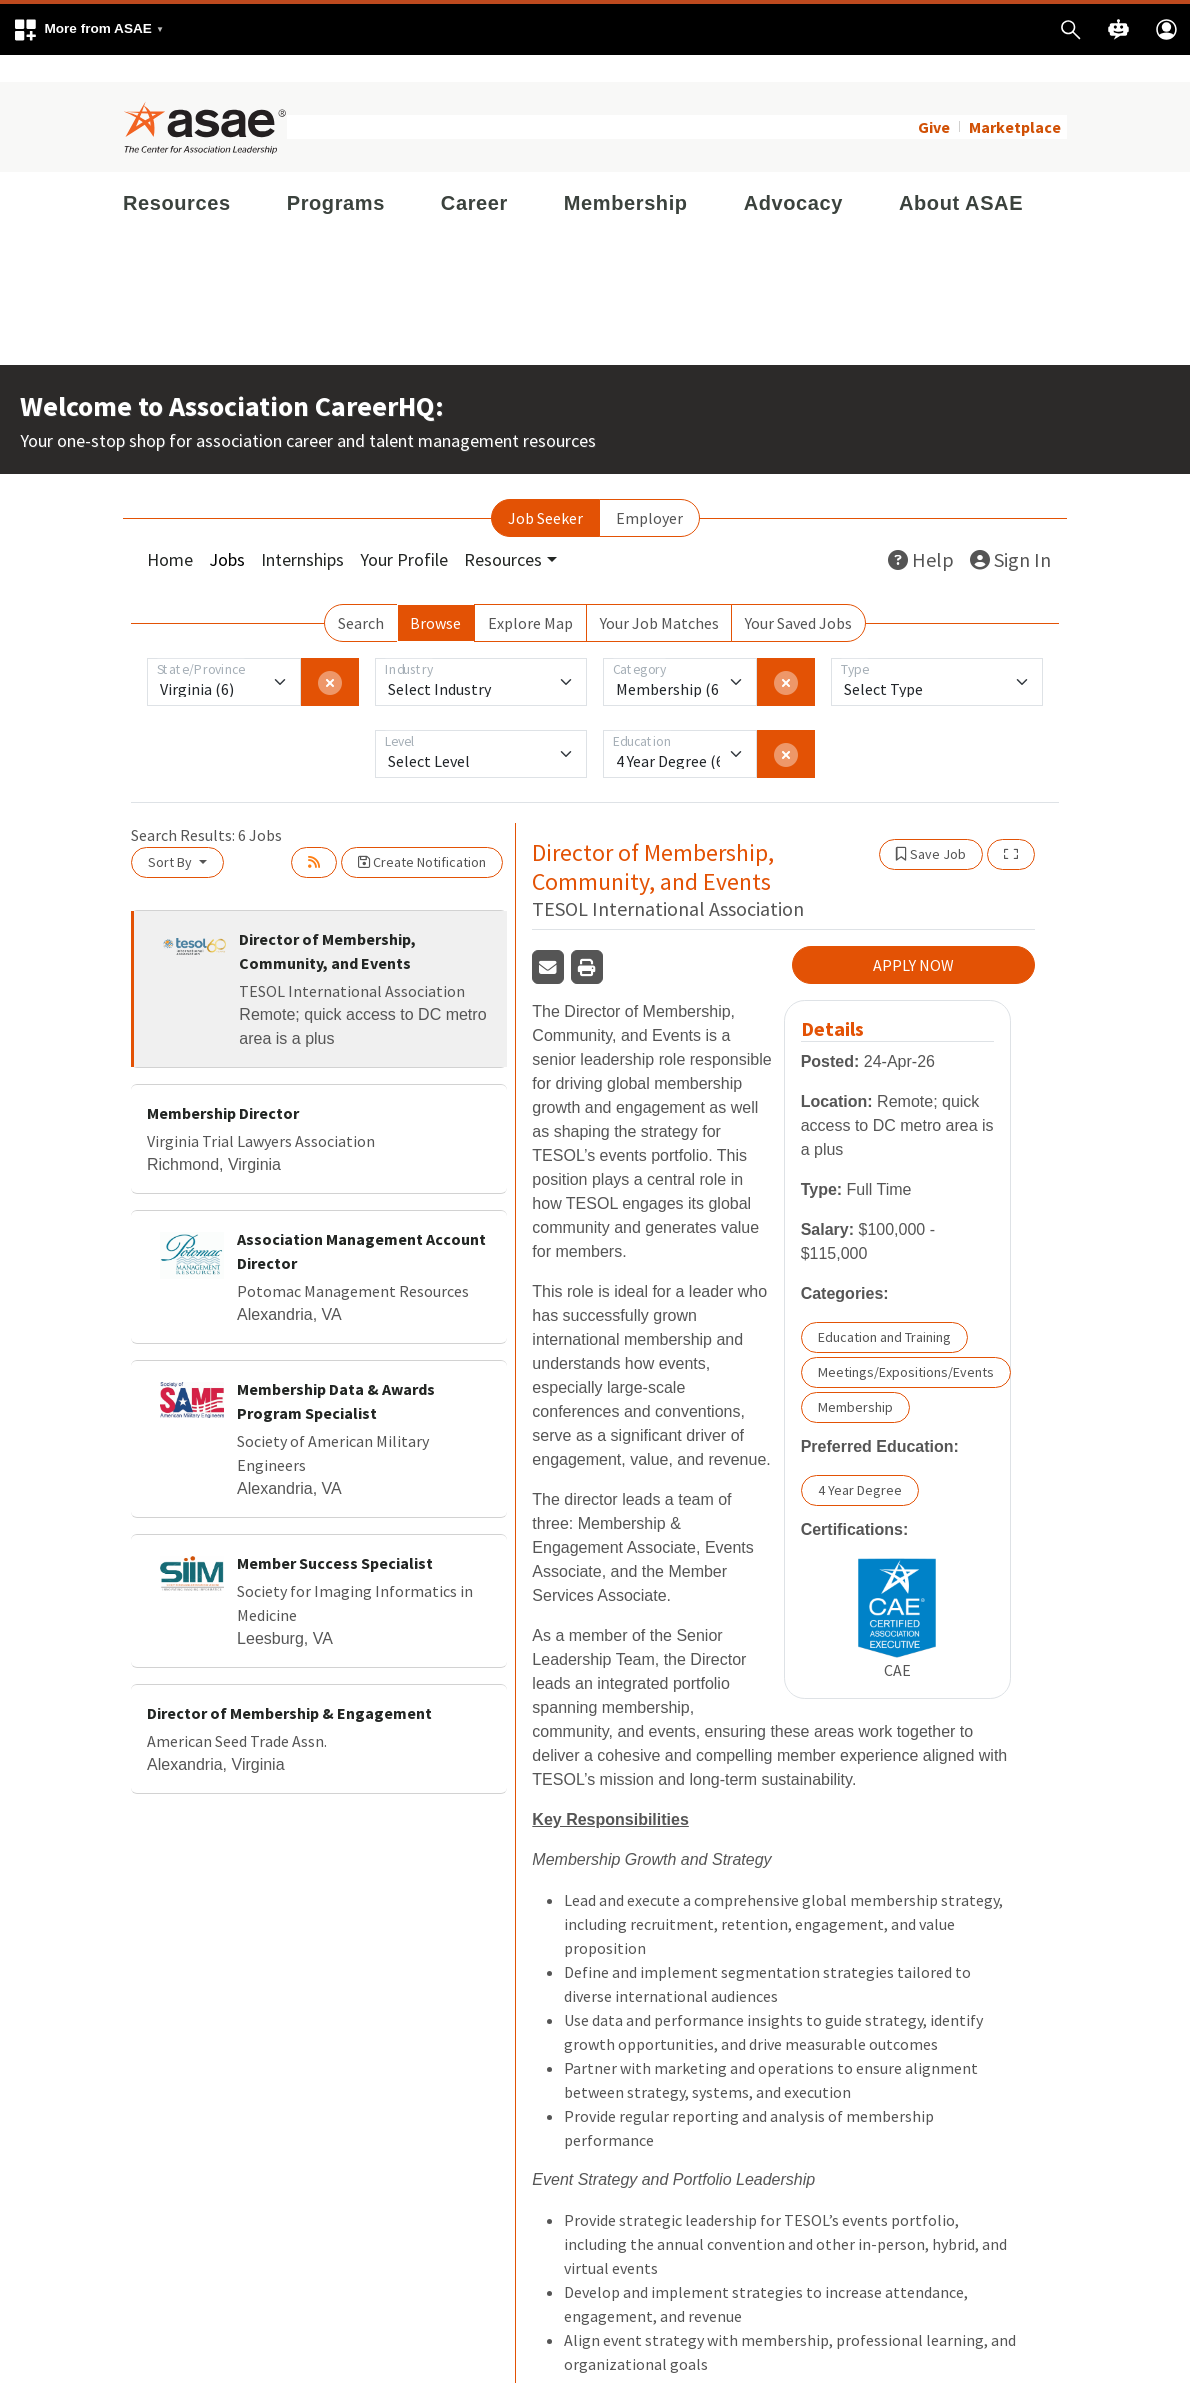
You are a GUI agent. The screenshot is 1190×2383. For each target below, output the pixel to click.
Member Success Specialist (335, 1536)
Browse (435, 596)
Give (934, 100)
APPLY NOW (913, 938)
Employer (649, 491)
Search (361, 596)
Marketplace (1015, 100)
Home (170, 532)
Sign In (1010, 532)
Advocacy (793, 176)
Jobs (227, 532)
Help (921, 532)
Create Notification (422, 835)
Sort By (171, 835)
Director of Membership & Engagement (289, 1686)
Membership (626, 176)
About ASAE (961, 176)
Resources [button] (503, 532)
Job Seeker (545, 491)
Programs (336, 176)
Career (474, 176)
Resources (177, 176)
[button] (88, 29)
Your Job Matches (659, 596)
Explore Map (530, 596)
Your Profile (404, 532)
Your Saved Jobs (798, 596)
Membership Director (223, 1086)
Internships (302, 532)
